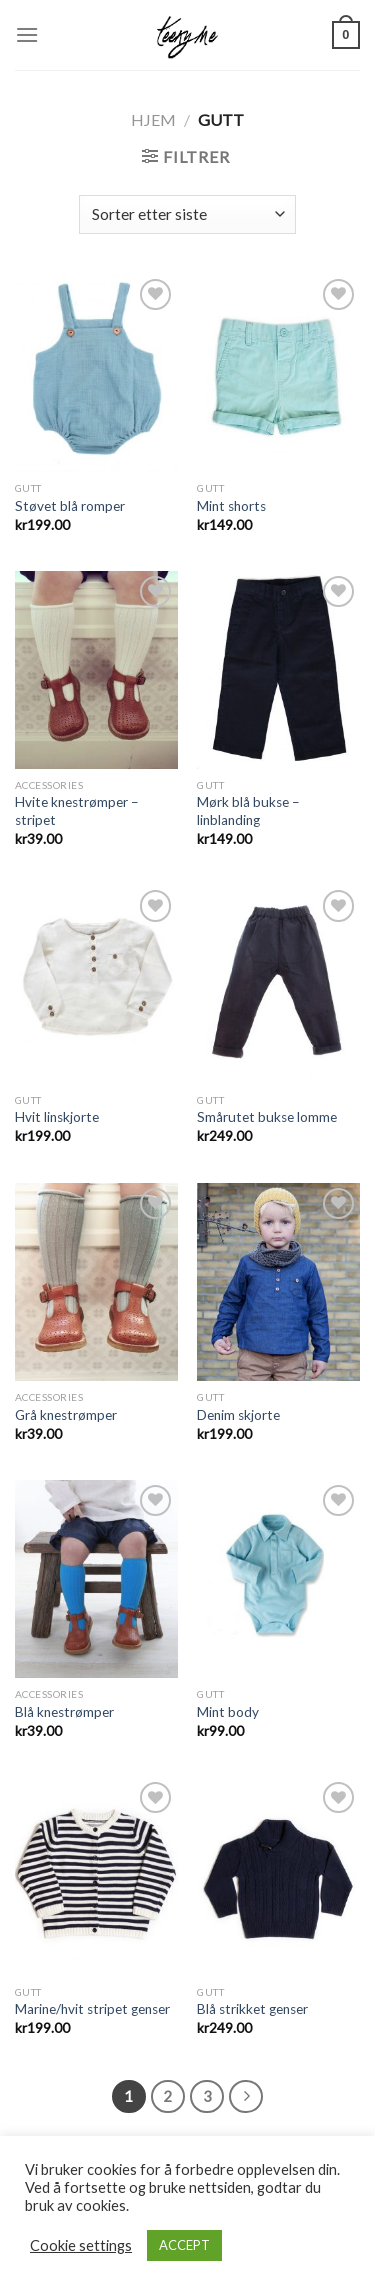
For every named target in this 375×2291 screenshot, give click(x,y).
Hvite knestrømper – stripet (77, 811)
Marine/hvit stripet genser (92, 2009)
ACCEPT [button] (184, 2245)
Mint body (228, 1712)
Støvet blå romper (70, 506)
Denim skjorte (238, 1415)
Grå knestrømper (66, 1415)
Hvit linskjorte (57, 1117)
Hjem (153, 119)
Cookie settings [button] (81, 2245)
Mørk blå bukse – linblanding (248, 811)
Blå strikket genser (252, 2009)
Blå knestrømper (64, 1712)
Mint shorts (231, 506)
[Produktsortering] (187, 214)
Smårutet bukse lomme (267, 1117)
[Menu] (27, 34)
